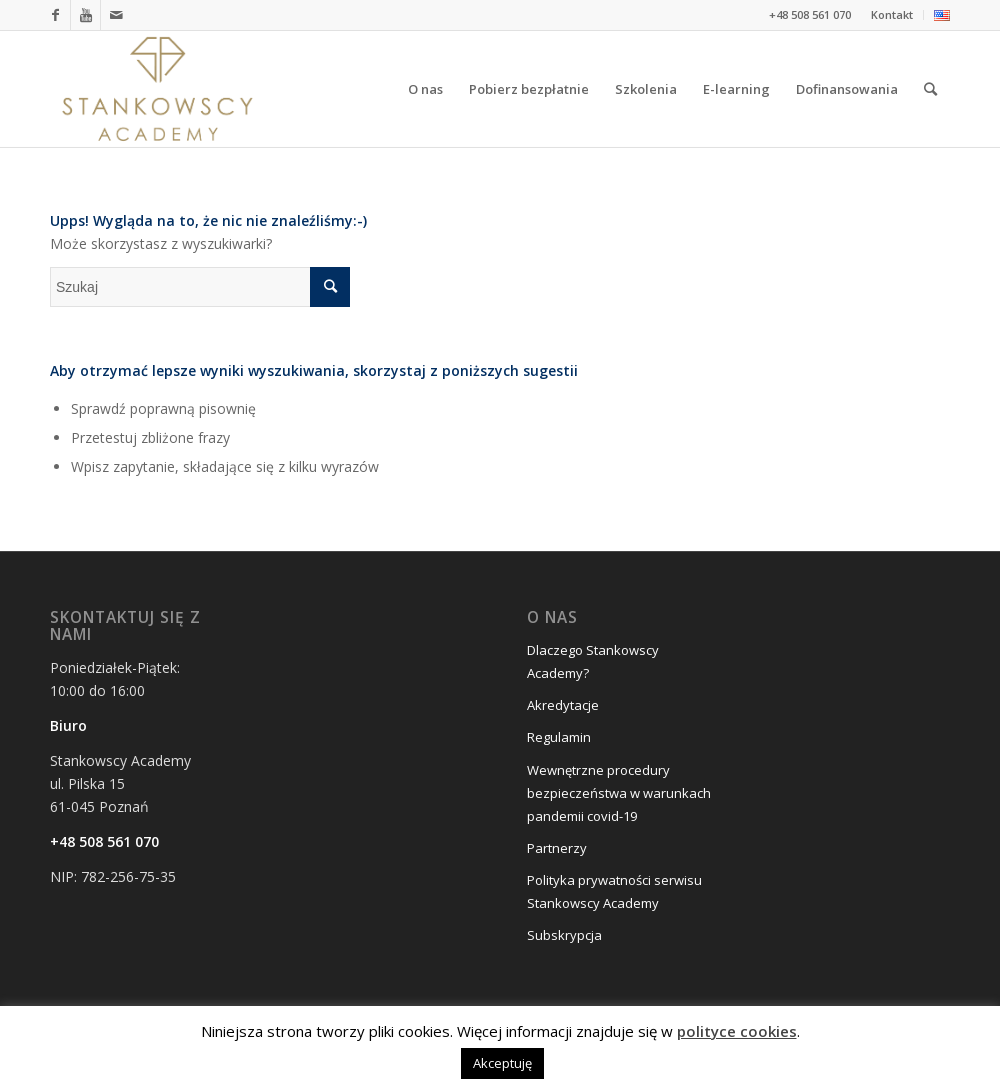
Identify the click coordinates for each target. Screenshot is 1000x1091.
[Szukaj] (930, 89)
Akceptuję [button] (502, 1063)
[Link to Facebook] (55, 15)
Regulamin (559, 737)
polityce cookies (737, 1031)
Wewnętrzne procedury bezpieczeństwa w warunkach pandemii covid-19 (619, 793)
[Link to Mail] (116, 15)
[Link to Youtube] (85, 15)
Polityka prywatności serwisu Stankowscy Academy (614, 891)
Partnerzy (557, 848)
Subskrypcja (564, 935)
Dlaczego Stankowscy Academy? (593, 661)
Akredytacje (563, 705)
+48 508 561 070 (104, 841)
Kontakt (892, 14)
